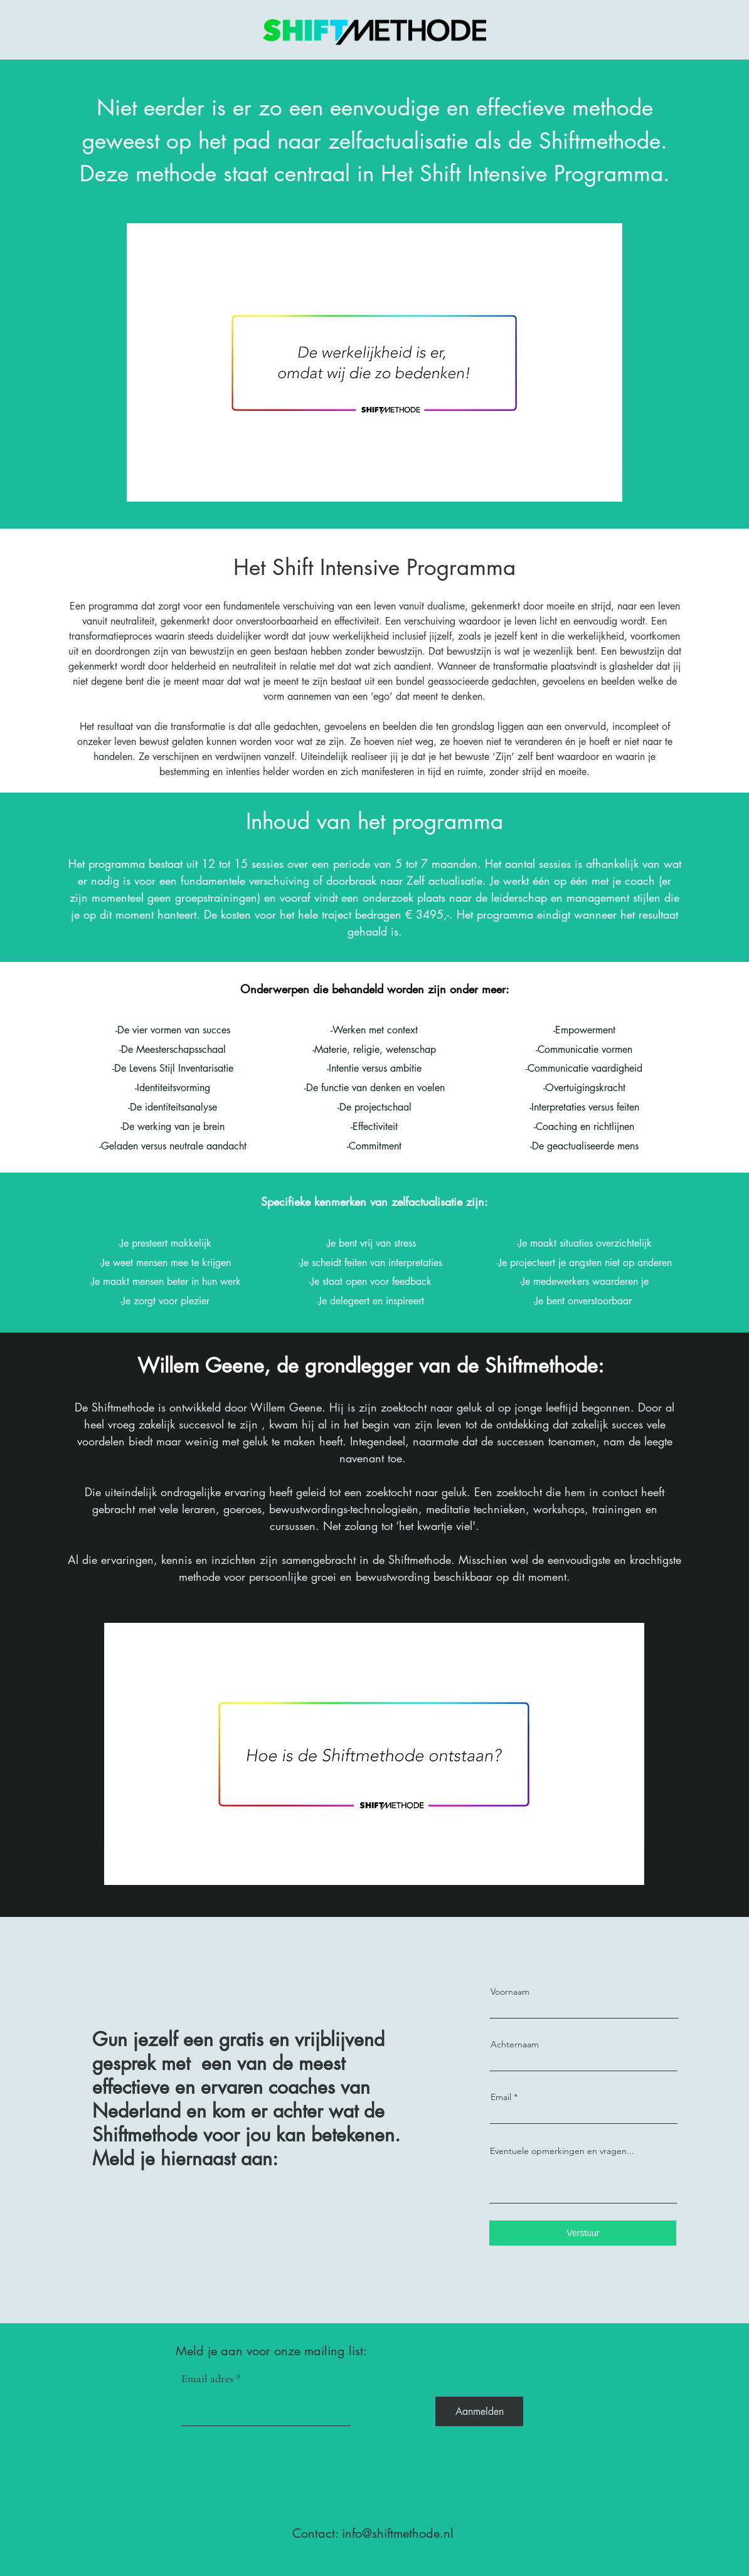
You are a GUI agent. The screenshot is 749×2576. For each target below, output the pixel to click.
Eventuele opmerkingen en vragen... (562, 2150)
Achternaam (515, 2044)
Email (501, 2097)
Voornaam (510, 1991)
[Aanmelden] (479, 2411)
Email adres (207, 2378)
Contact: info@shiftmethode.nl (373, 2533)
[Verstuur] (582, 2233)
